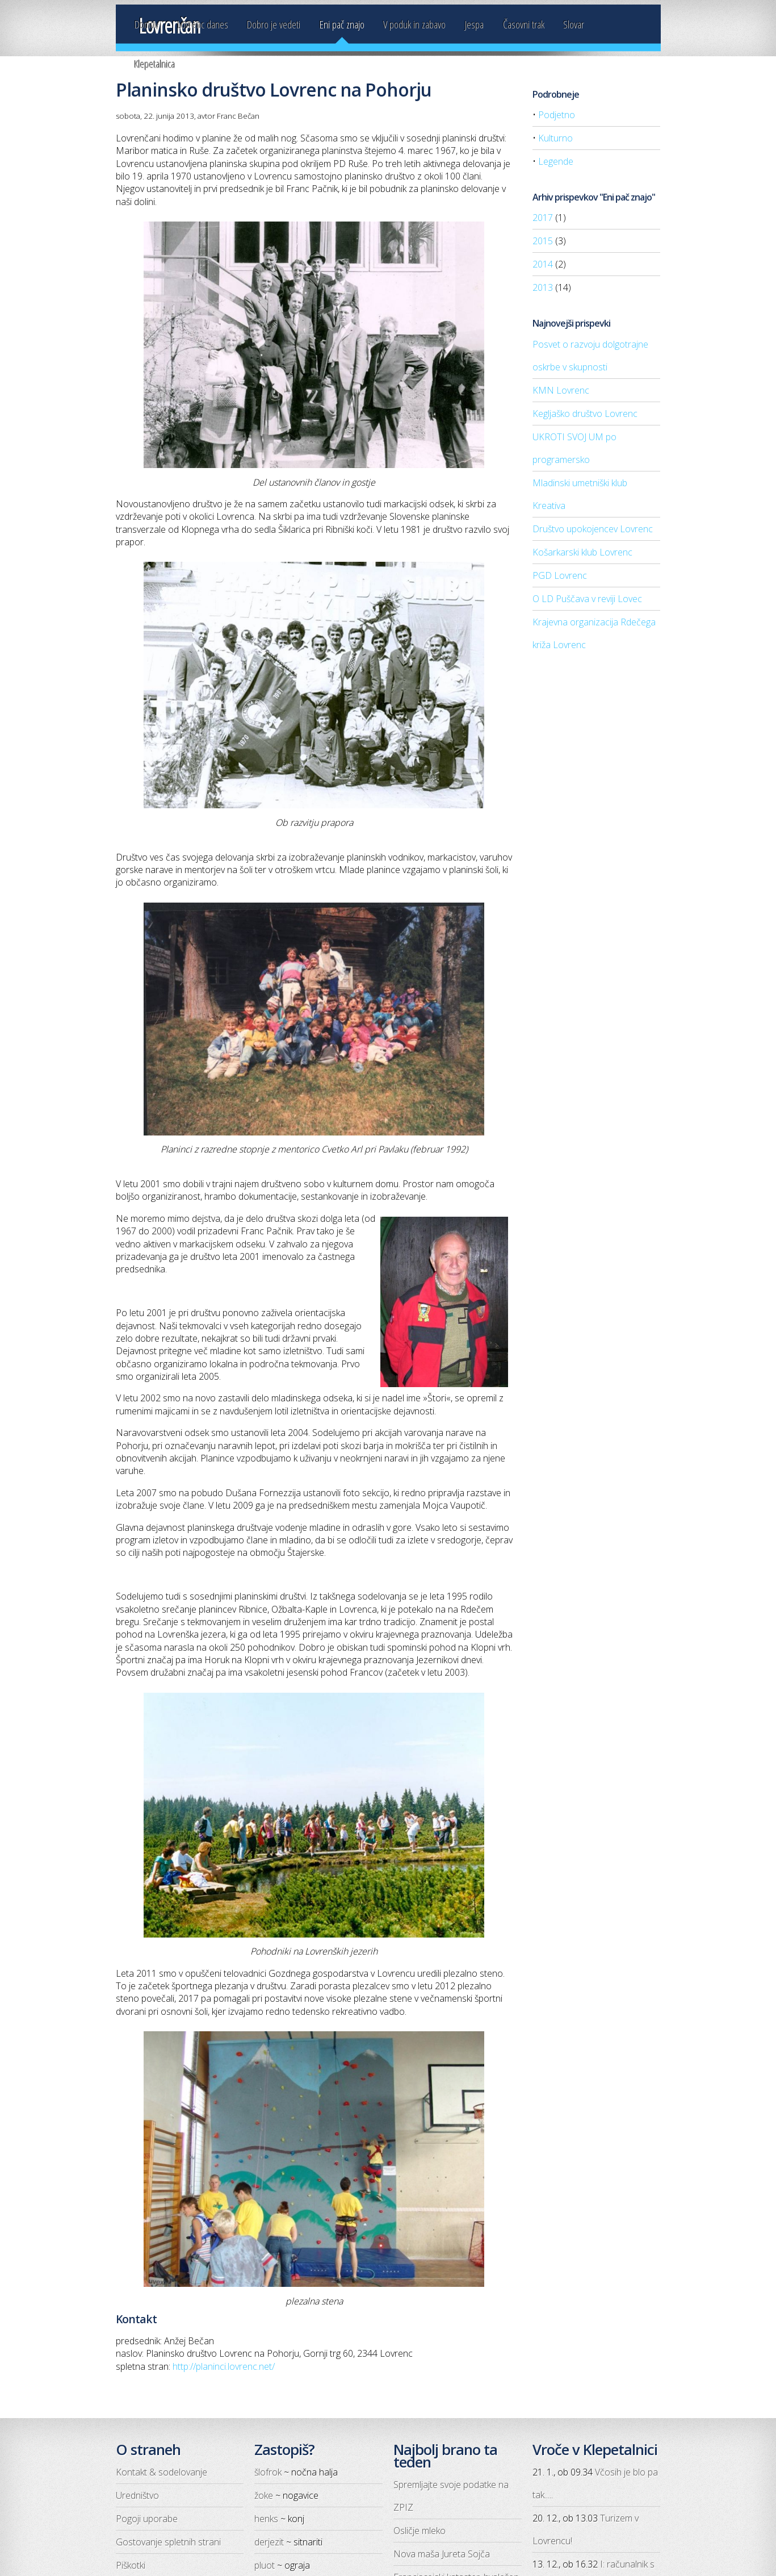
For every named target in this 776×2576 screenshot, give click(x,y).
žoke (263, 2495)
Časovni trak (523, 24)
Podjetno (556, 114)
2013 (542, 287)
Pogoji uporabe (147, 2518)
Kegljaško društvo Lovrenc (584, 413)
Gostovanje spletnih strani (168, 2542)
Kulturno (555, 138)
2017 (542, 217)
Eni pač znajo (342, 24)
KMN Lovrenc (560, 390)
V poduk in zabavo (414, 24)
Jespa (474, 24)
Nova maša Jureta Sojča (441, 2554)
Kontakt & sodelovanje (161, 2472)
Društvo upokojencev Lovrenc (592, 529)
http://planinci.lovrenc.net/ (224, 2366)
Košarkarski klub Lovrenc (582, 552)
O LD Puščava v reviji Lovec (587, 598)
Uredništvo (137, 2495)
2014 (542, 264)
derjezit (269, 2542)
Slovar (573, 24)
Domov (146, 24)
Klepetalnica (155, 64)
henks (266, 2518)
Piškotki (130, 2565)
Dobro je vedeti (273, 24)
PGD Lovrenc (559, 575)
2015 (542, 241)
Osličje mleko (419, 2530)
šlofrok (268, 2472)
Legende (555, 161)
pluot (264, 2565)
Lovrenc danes (203, 24)
